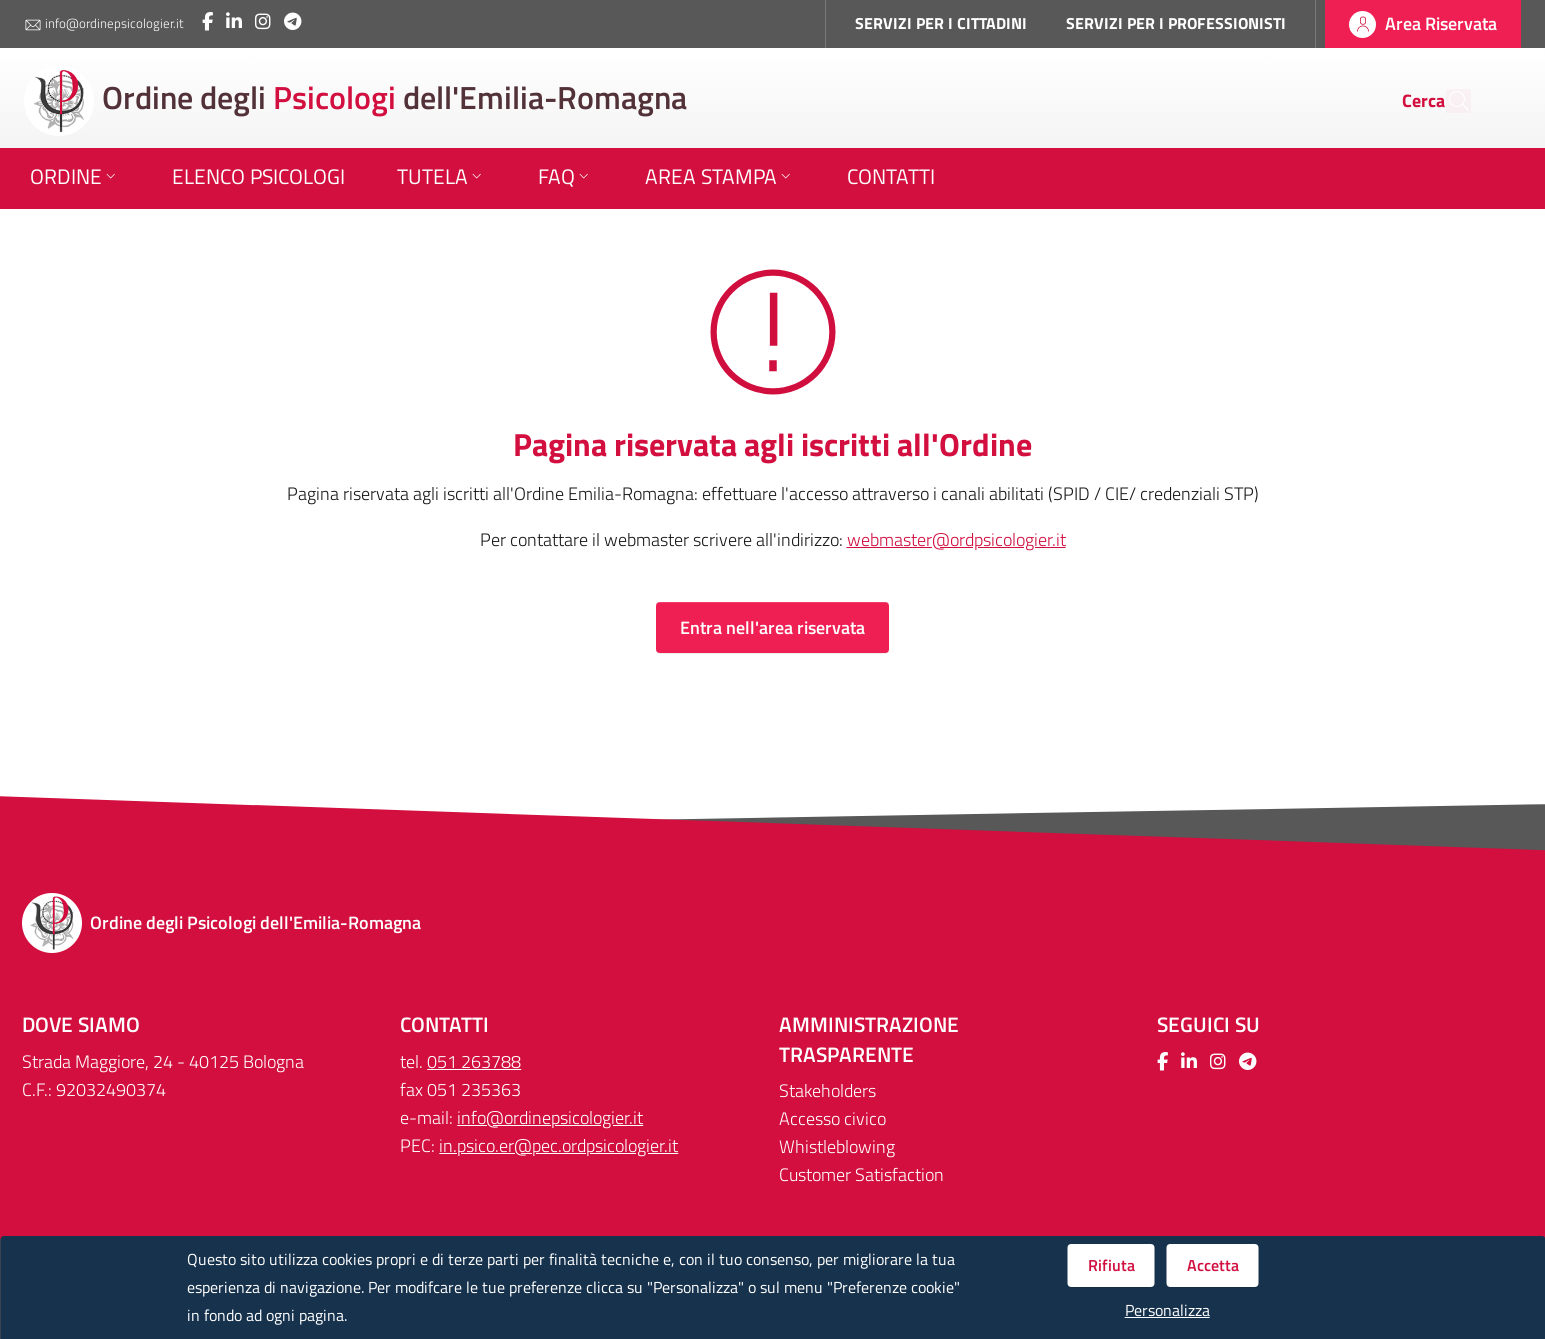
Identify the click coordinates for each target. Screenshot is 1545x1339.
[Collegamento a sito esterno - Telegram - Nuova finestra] (292, 21)
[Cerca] (1447, 101)
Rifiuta (1111, 1265)
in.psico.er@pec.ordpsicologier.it (558, 1145)
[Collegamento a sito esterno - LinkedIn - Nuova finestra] (234, 21)
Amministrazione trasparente (869, 1039)
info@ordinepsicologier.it (104, 24)
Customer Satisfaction (861, 1174)
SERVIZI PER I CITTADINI (941, 23)
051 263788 (474, 1061)
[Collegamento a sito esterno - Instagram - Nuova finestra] (263, 21)
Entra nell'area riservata (772, 627)
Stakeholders (827, 1090)
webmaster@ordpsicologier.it (956, 539)
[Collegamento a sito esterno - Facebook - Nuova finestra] (207, 21)
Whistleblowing (837, 1146)
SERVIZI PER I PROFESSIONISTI (1176, 23)
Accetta (1213, 1265)
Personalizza (1167, 1310)
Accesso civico (832, 1118)
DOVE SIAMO (81, 1024)
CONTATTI (444, 1024)
